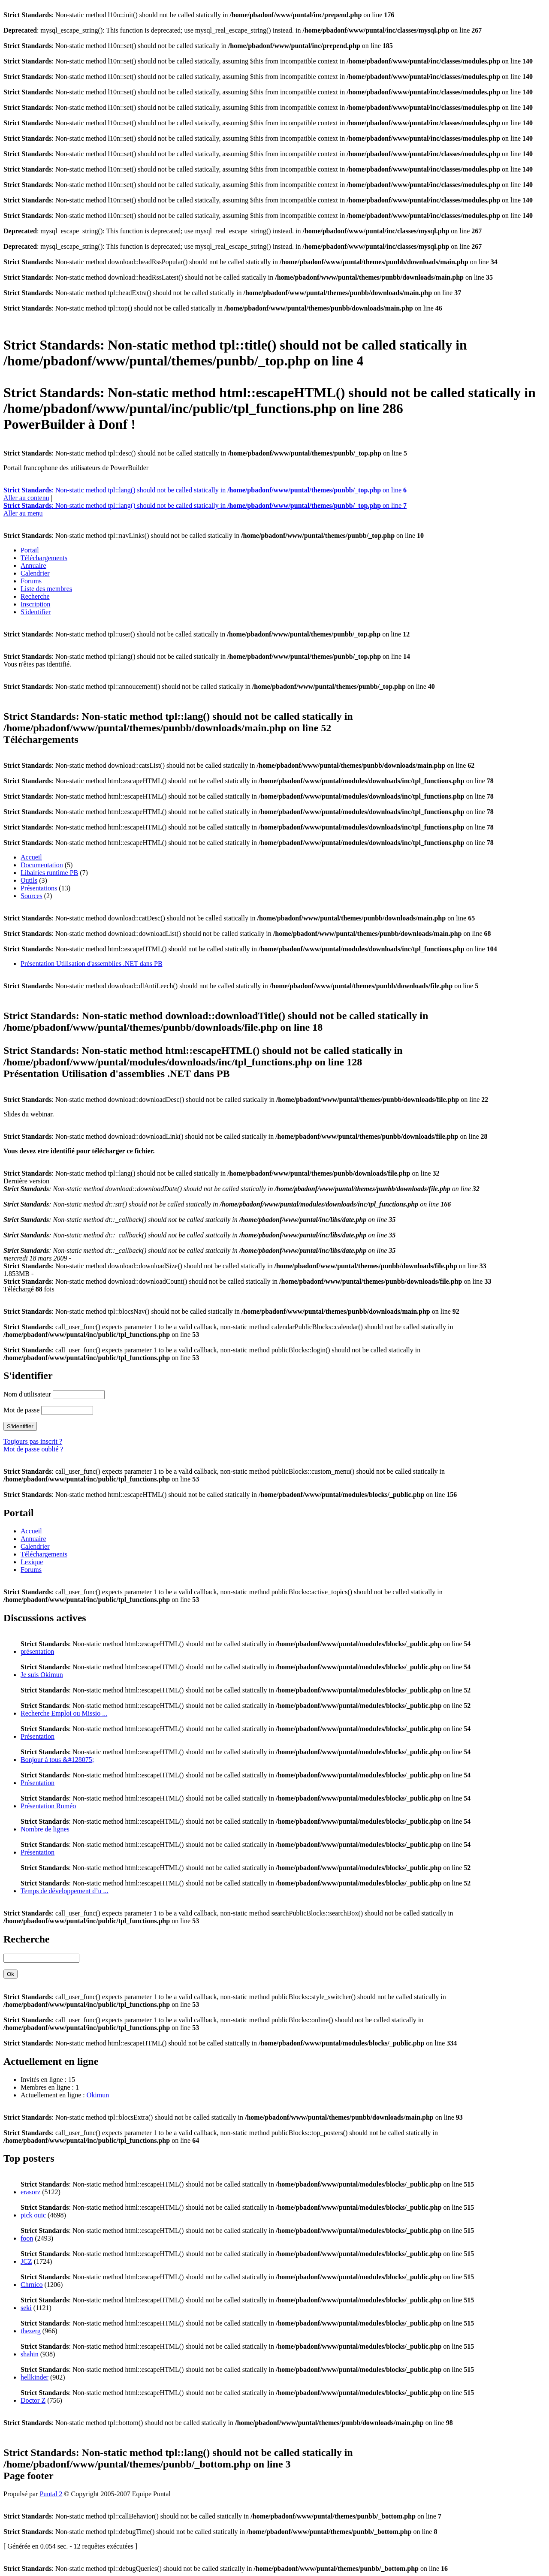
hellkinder (34, 2377)
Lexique (32, 1562)
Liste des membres (46, 588)
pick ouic (33, 2215)
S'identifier (36, 611)
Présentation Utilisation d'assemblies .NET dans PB (92, 963)
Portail (30, 550)
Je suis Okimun (42, 1674)
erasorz (30, 2192)
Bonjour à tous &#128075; (57, 1759)
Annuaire (33, 565)
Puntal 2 (50, 2494)
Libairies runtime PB (49, 872)
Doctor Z (33, 2400)
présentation (37, 1651)
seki (26, 2307)
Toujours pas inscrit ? (32, 1441)
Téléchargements (44, 557)
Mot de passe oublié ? (33, 1449)
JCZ (26, 2261)
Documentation (42, 865)
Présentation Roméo (48, 1806)
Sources (31, 895)
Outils (29, 880)
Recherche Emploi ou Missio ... (64, 1713)
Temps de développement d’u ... (65, 1890)
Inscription (35, 604)
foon (27, 2238)
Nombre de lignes (45, 1829)
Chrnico (32, 2284)
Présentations (39, 888)
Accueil (31, 857)
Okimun (98, 2095)
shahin (30, 2354)
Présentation (37, 1736)
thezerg (31, 2331)
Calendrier (35, 573)
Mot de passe (21, 1410)
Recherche (35, 596)
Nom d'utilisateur (27, 1394)
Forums (31, 581)
